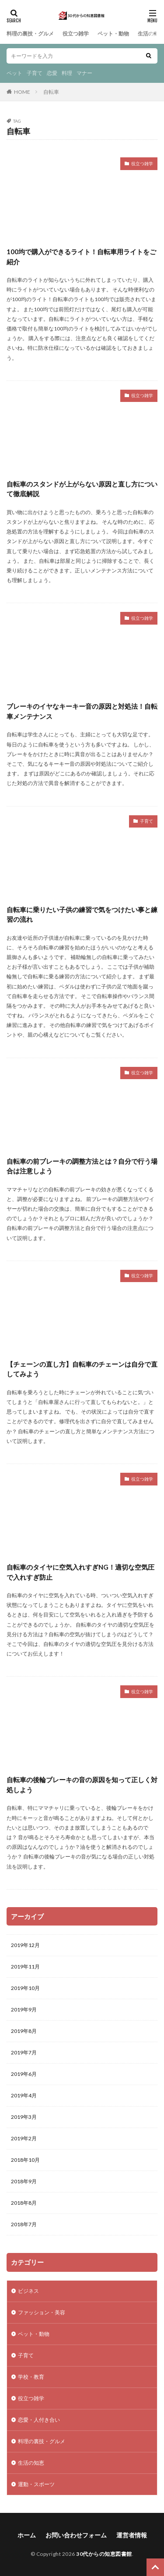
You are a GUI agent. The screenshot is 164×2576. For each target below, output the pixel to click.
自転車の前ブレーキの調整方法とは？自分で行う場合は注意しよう (82, 1166)
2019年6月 (24, 2074)
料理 (67, 73)
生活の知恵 (151, 33)
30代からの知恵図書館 (104, 2554)
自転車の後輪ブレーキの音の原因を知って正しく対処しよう (82, 1785)
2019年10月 (25, 1988)
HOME (22, 92)
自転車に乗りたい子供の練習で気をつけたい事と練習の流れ (82, 915)
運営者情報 (131, 2535)
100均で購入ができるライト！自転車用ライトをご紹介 (81, 257)
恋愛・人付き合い (39, 2419)
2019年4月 (24, 2095)
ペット (14, 73)
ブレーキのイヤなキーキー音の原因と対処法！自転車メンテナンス (82, 711)
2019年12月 (25, 1945)
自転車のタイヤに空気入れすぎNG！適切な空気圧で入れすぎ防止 (80, 1572)
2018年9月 (24, 2181)
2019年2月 (24, 2138)
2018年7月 (24, 2224)
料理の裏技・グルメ (30, 33)
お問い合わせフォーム (76, 2535)
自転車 (51, 92)
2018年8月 (24, 2202)
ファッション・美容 (41, 2312)
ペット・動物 (113, 33)
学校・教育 (31, 2376)
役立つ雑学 (76, 33)
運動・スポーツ (36, 2484)
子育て (34, 73)
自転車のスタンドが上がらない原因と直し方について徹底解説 (82, 489)
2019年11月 (25, 1966)
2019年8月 (24, 2031)
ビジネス (28, 2291)
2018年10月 (25, 2160)
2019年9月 (24, 2009)
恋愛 (52, 73)
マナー (84, 73)
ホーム (26, 2535)
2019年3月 (24, 2117)
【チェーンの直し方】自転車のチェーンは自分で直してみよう (82, 1369)
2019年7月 (24, 2052)
